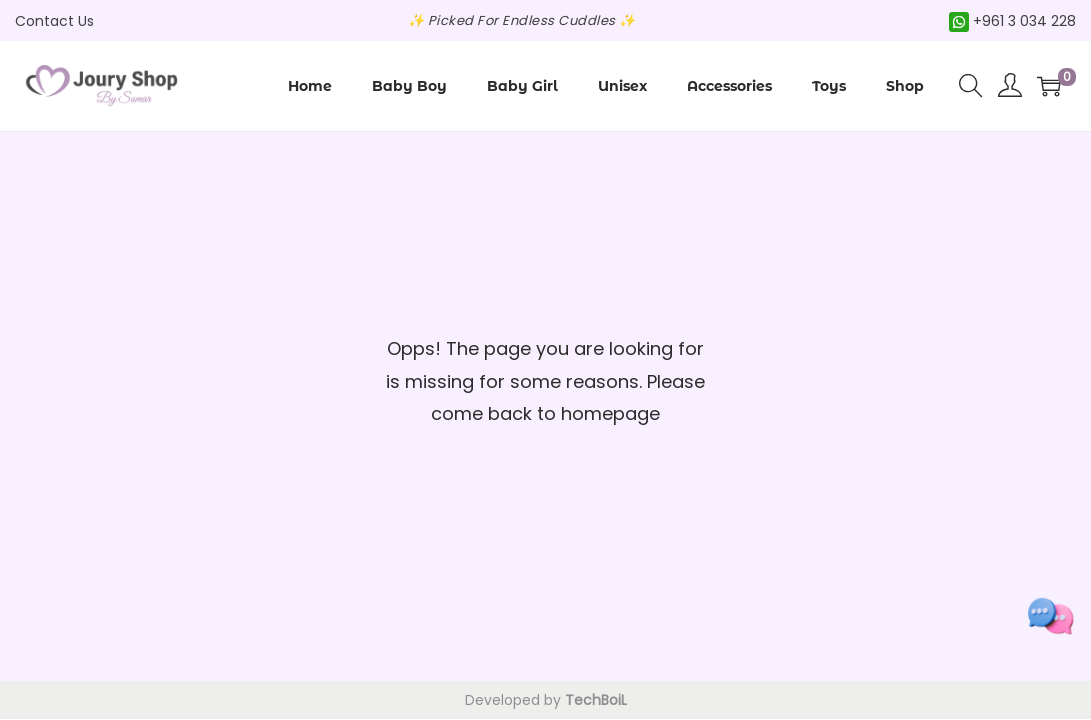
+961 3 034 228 (1012, 21)
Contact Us (54, 21)
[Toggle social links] (1051, 616)
